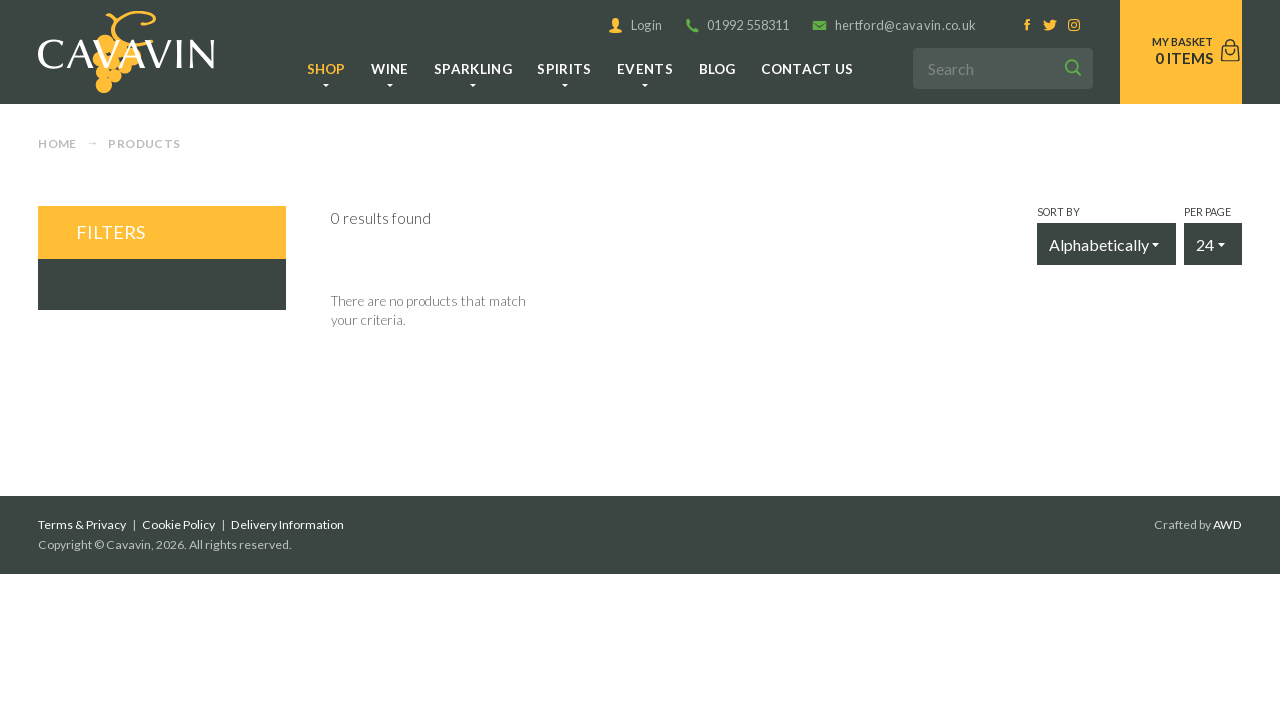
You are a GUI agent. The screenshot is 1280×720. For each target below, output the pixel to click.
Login (635, 25)
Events (645, 69)
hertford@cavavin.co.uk (894, 25)
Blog (717, 69)
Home (57, 143)
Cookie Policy (178, 524)
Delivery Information (287, 524)
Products (144, 143)
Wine (389, 69)
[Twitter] (1050, 25)
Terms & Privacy (82, 524)
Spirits (564, 69)
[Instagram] (1073, 25)
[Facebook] (1027, 25)
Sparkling (473, 69)
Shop (326, 69)
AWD (1227, 524)
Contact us (807, 69)
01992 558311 (737, 25)
